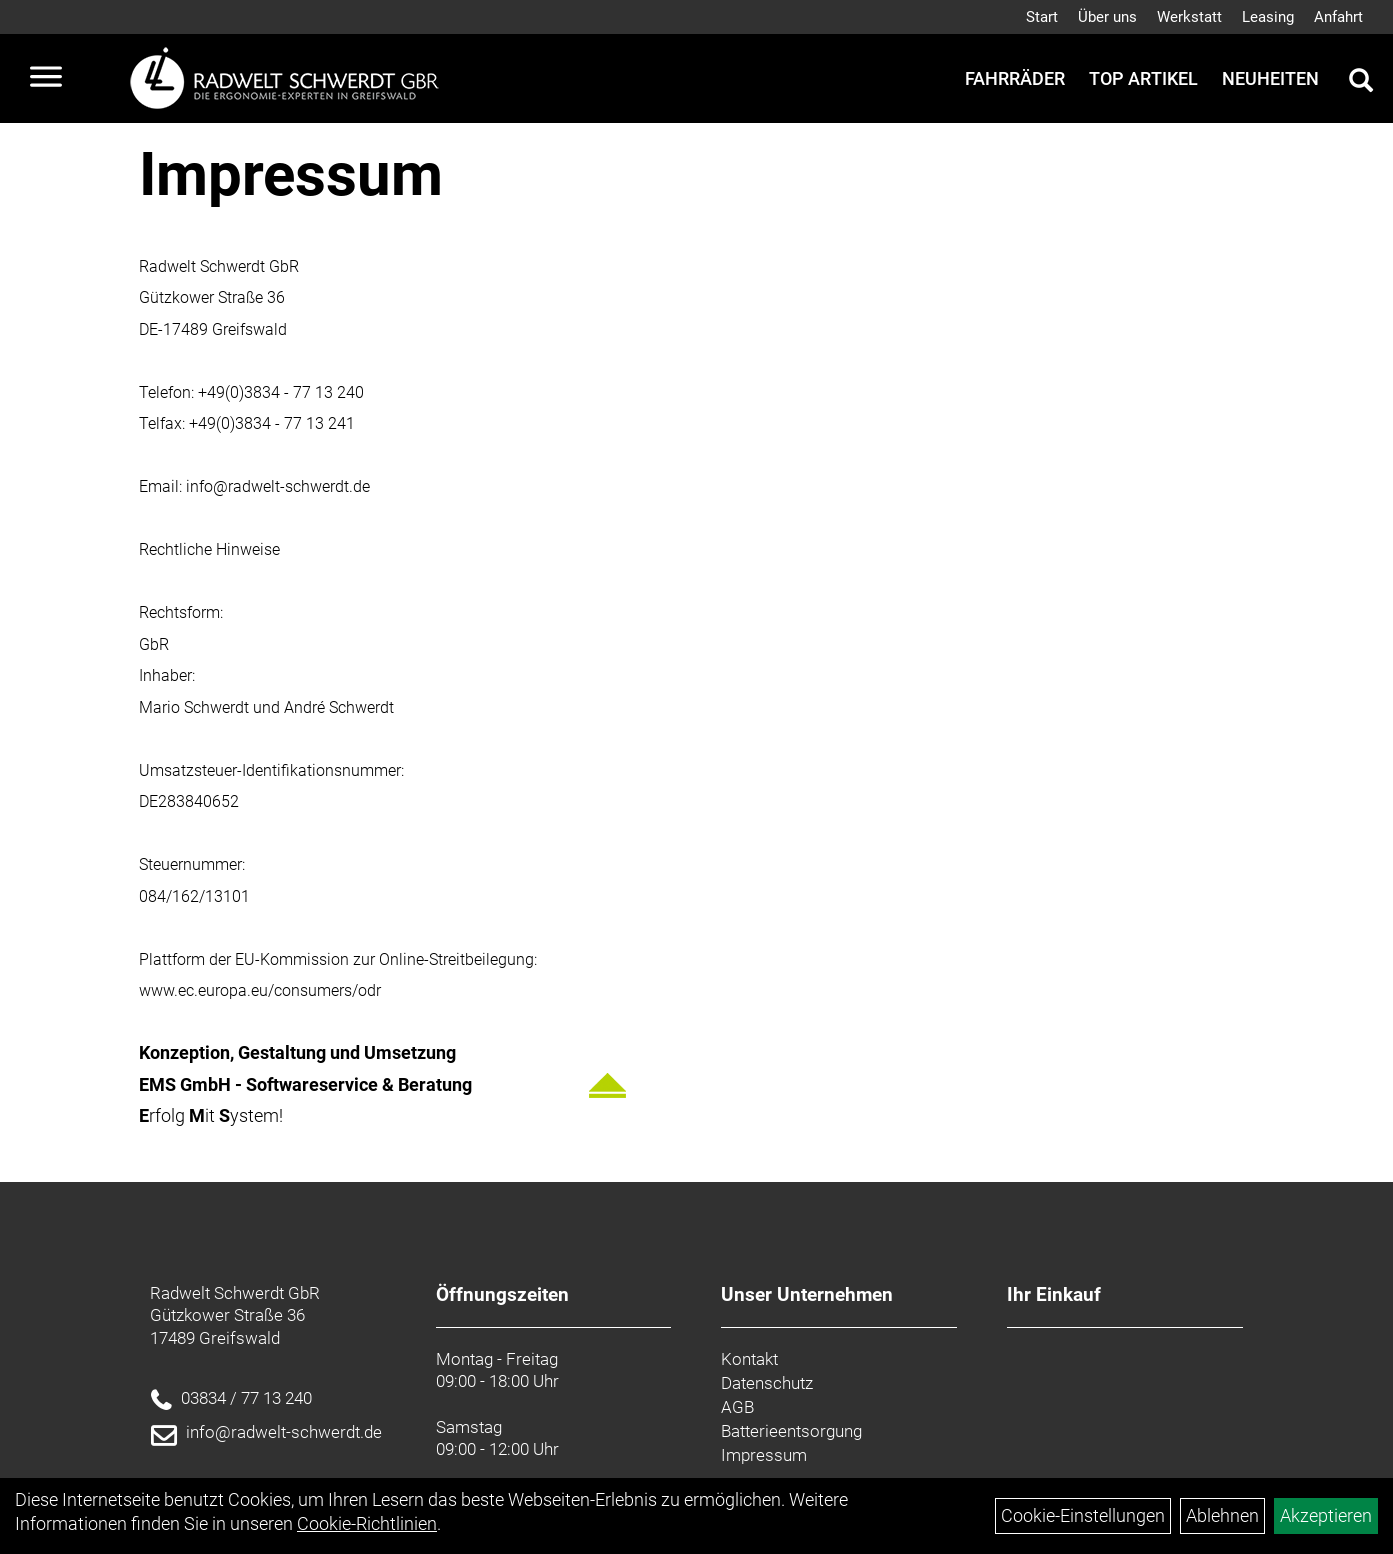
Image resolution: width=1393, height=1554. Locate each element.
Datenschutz (767, 1383)
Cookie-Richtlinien (367, 1523)
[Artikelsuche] (1361, 83)
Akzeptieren (1326, 1515)
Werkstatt (1189, 17)
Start (1042, 17)
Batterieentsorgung (791, 1431)
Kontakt (749, 1359)
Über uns (1107, 17)
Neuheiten (1270, 78)
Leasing (1268, 17)
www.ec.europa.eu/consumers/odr (260, 990)
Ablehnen (1222, 1515)
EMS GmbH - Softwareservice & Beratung (305, 1084)
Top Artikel (1143, 78)
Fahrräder (1015, 78)
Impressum (764, 1455)
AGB (737, 1407)
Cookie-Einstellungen (1083, 1515)
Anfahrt (1338, 17)
